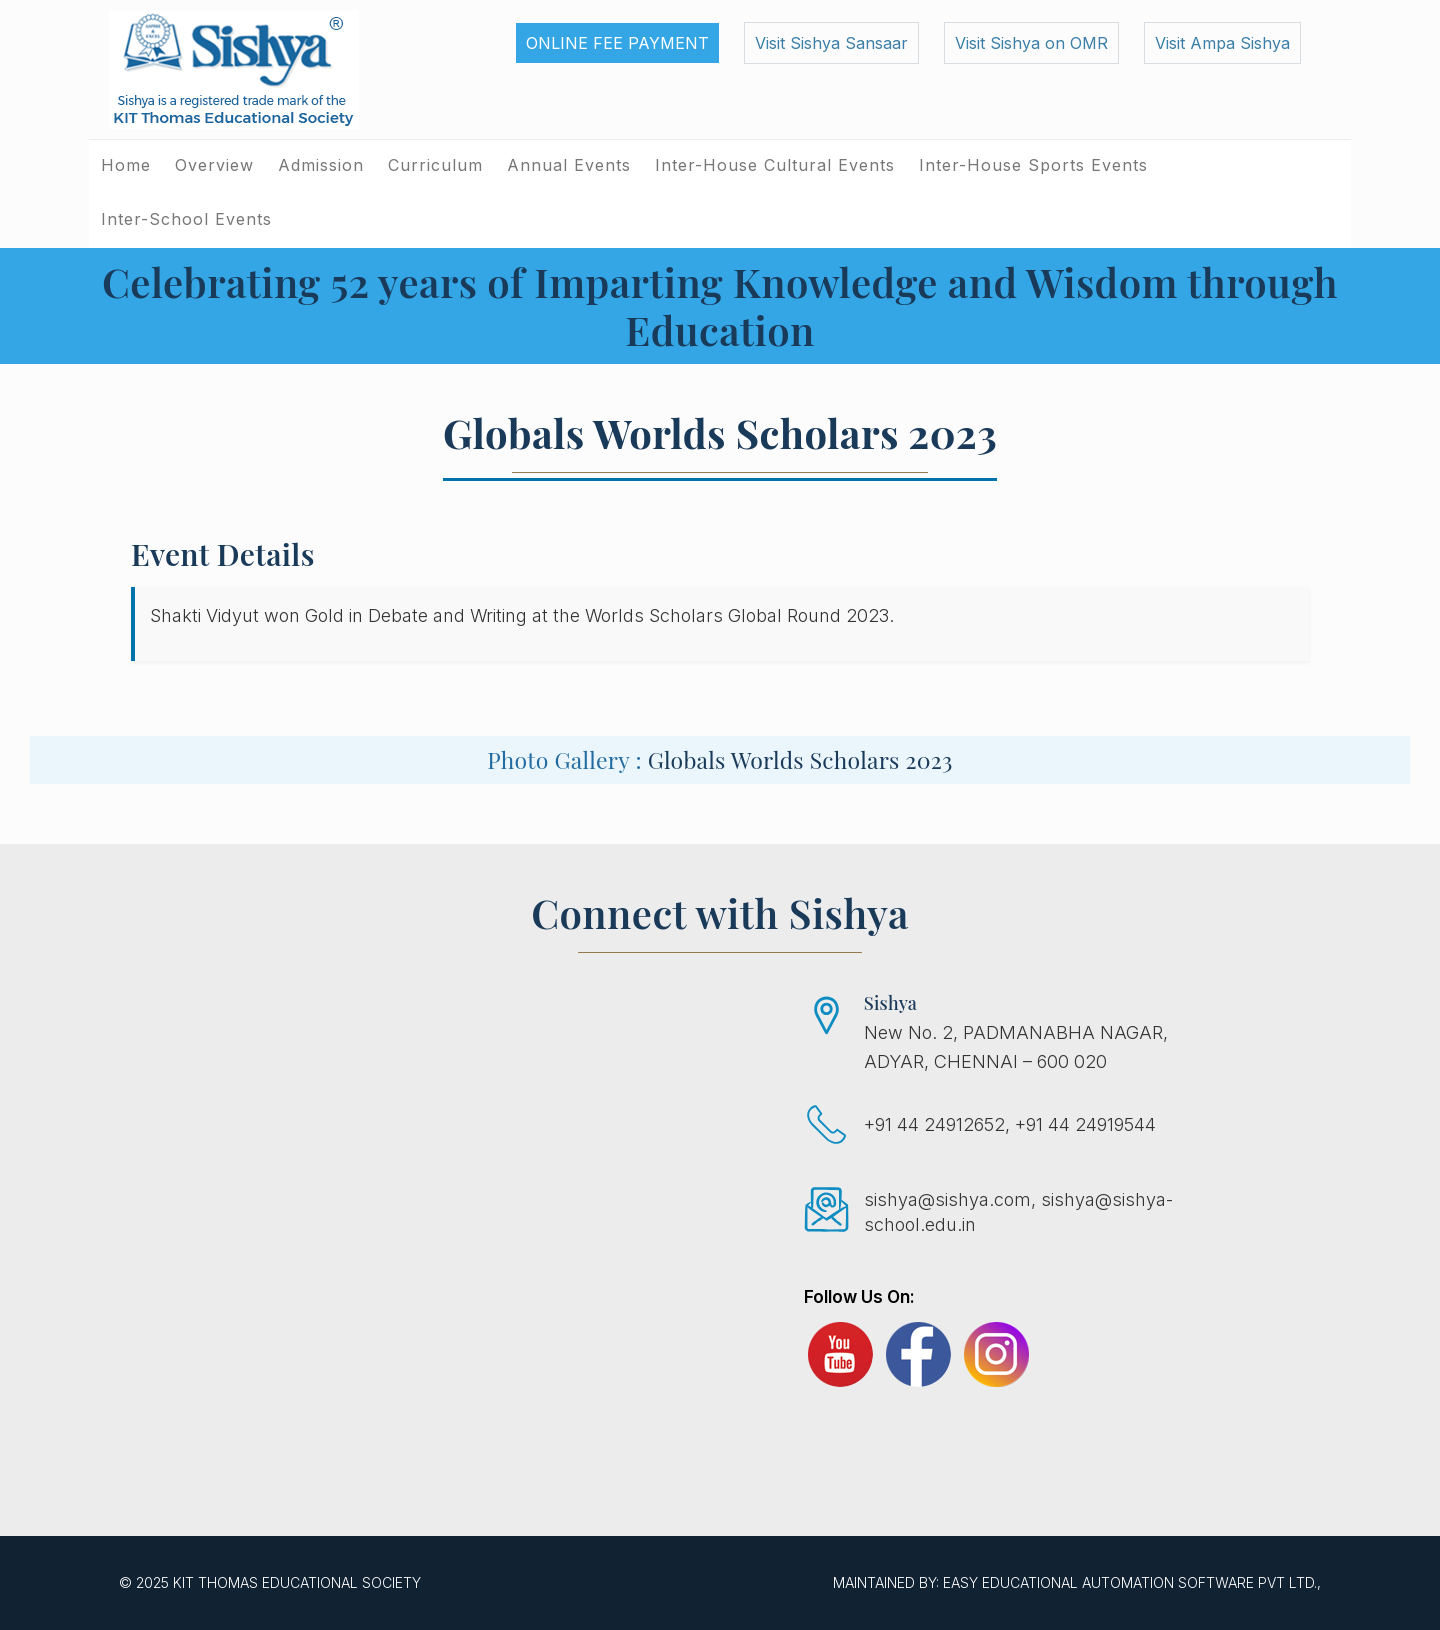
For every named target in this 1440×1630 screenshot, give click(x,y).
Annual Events (569, 165)
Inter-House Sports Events (1033, 165)
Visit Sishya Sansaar (831, 43)
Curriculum (435, 165)
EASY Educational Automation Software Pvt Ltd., (1132, 1582)
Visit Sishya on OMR (1031, 43)
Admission (321, 165)
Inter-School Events (186, 219)
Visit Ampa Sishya (1222, 43)
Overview (214, 165)
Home (126, 165)
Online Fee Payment (617, 43)
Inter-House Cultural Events (775, 165)
